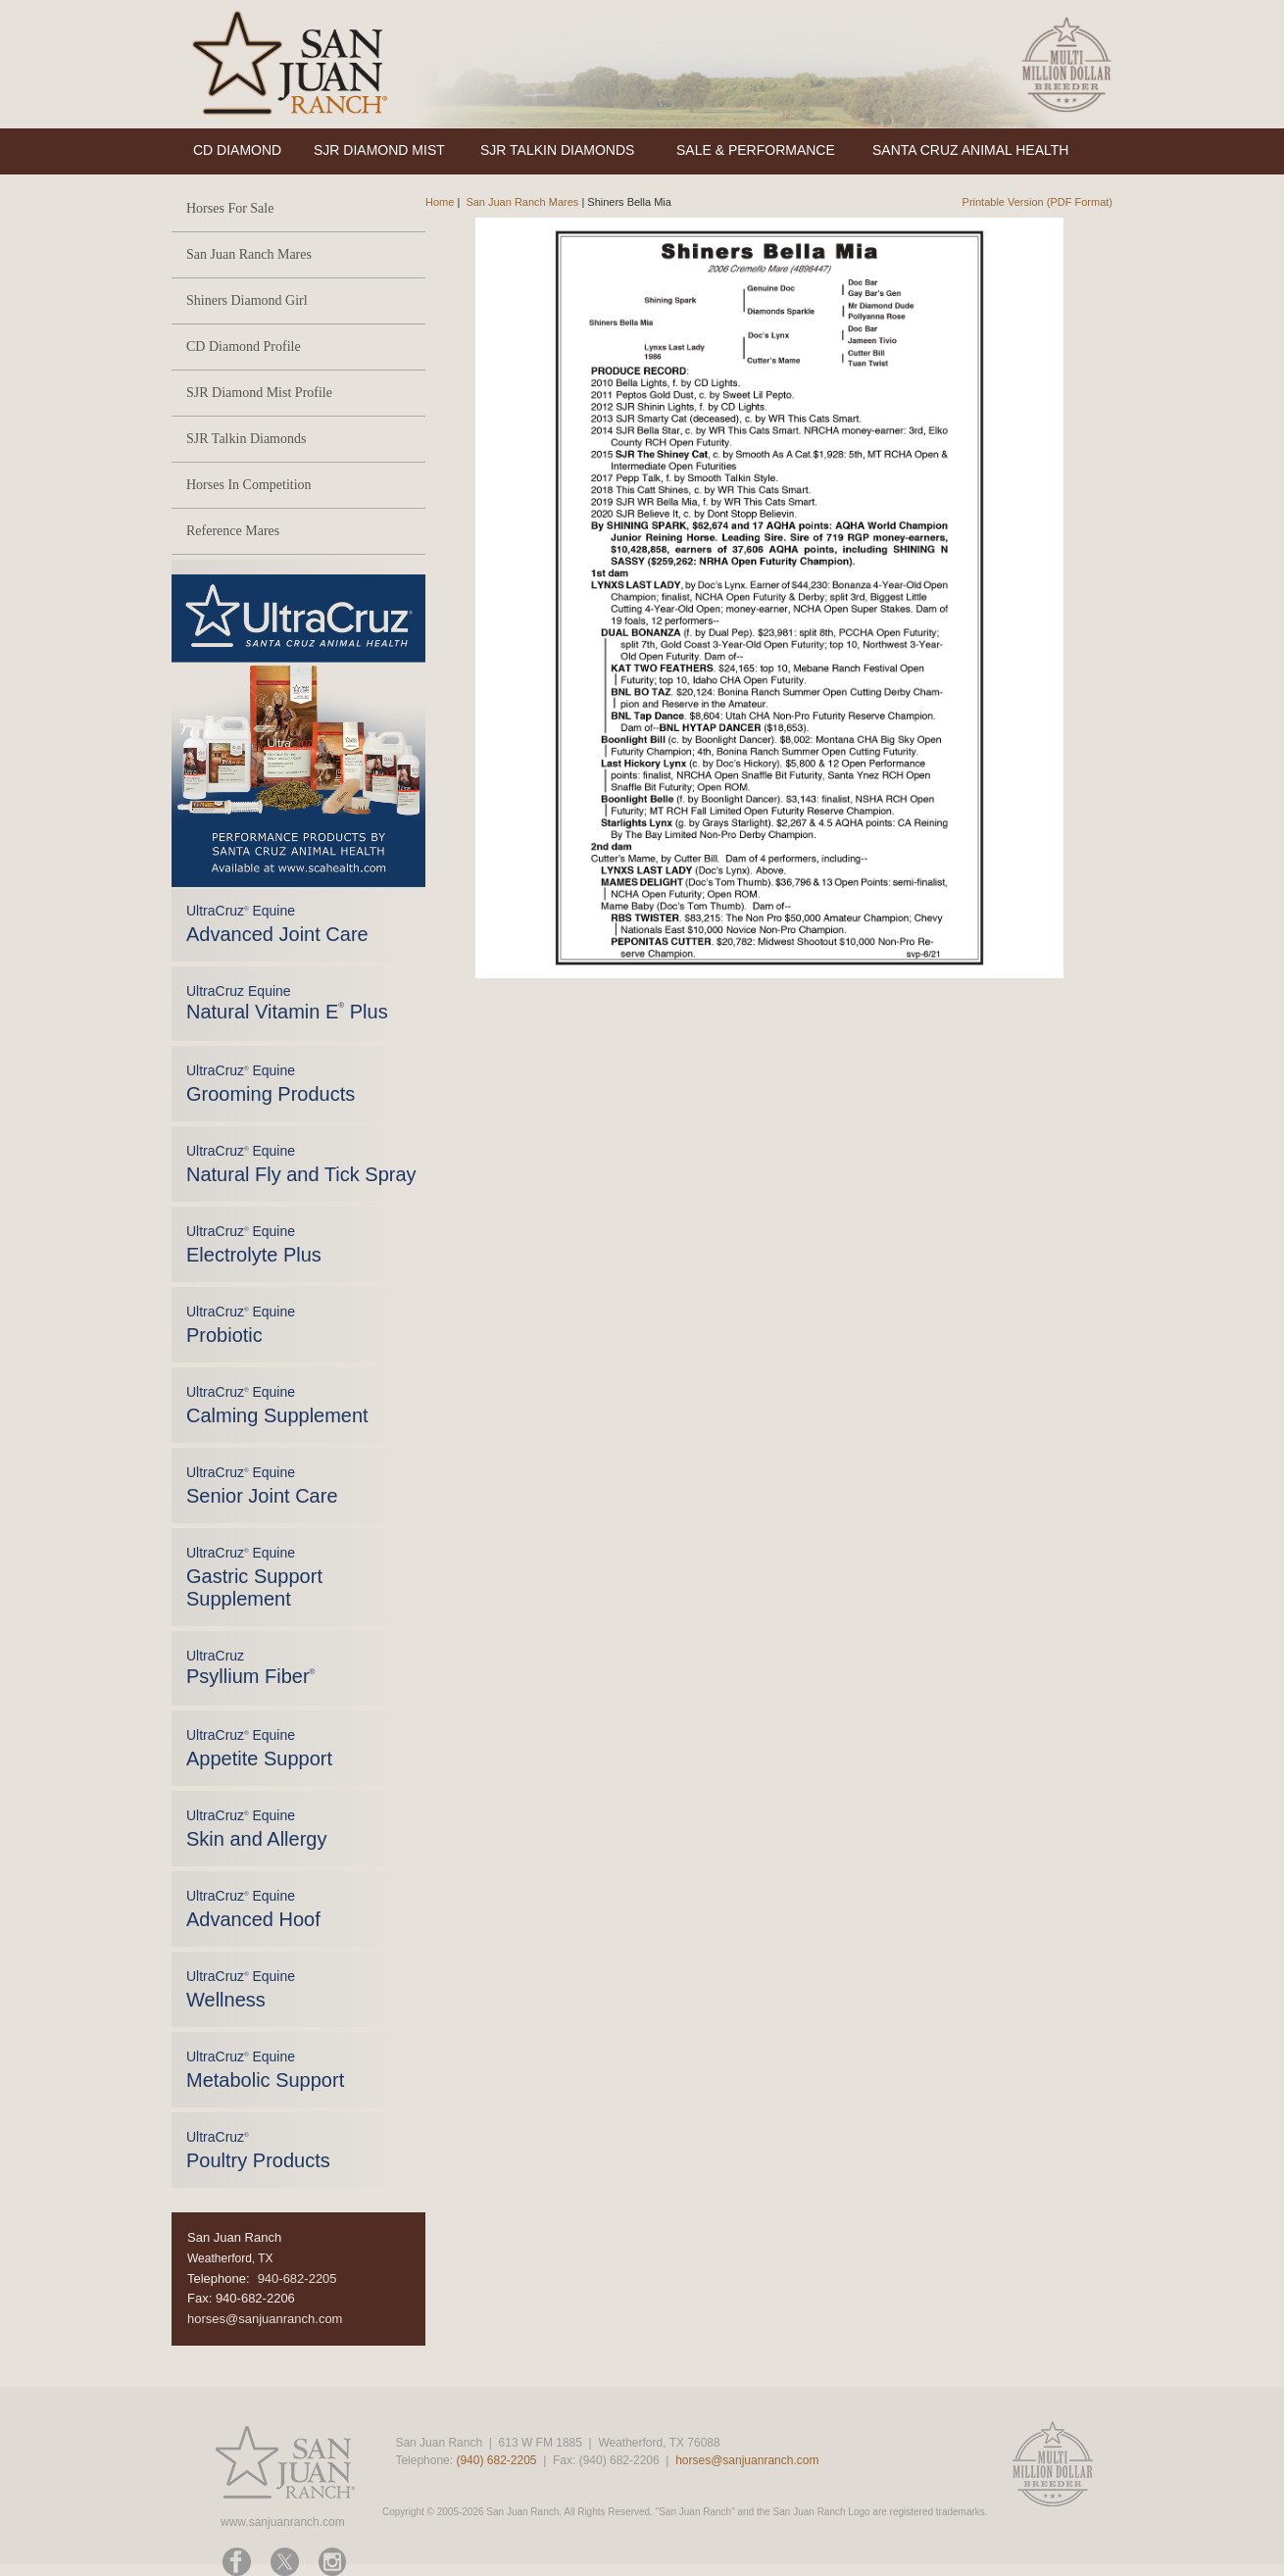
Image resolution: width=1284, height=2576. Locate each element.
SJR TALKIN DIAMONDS (557, 150)
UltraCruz (250, 1667)
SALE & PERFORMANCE (755, 150)
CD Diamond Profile (243, 346)
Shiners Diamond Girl (247, 300)
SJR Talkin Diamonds (246, 438)
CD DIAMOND (237, 150)
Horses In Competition (249, 484)
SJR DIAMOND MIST (379, 150)
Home (439, 202)
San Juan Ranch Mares (249, 254)
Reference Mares (232, 530)
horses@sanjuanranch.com (264, 2318)
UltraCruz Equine (287, 1002)
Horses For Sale (229, 208)
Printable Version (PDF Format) (1037, 202)
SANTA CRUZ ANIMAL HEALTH (970, 150)
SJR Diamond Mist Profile (259, 392)
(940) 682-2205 (496, 2460)
